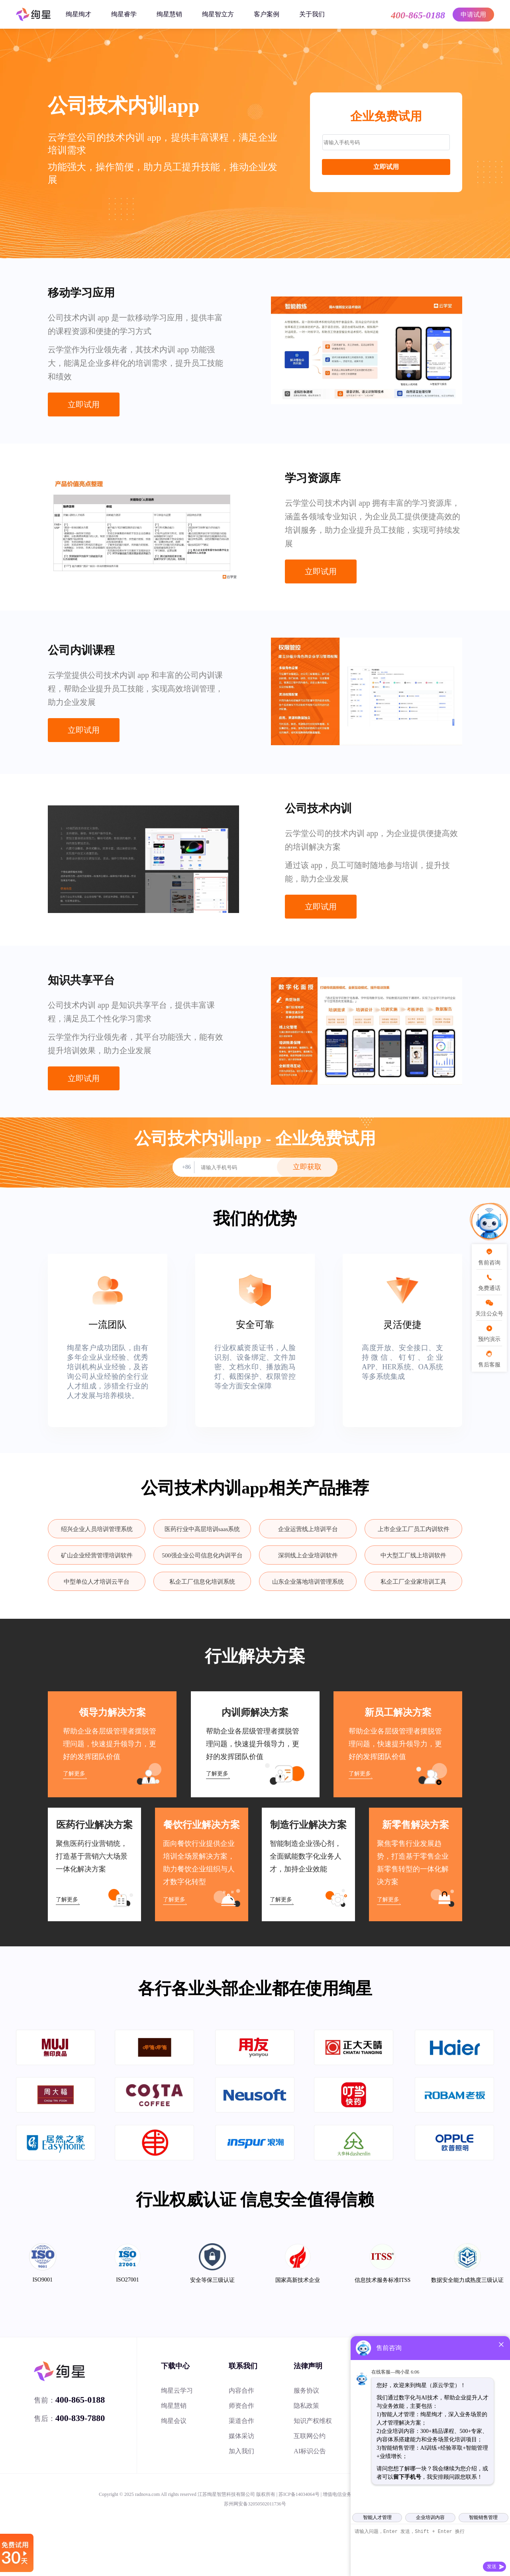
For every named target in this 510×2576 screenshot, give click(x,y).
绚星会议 (173, 2420)
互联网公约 (310, 2436)
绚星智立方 (218, 14)
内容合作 (241, 2390)
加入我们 (241, 2451)
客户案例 (266, 14)
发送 (491, 2566)
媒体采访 (241, 2436)
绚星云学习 (177, 2390)
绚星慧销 (169, 14)
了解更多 (74, 1774)
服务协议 (306, 2390)
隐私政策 (306, 2405)
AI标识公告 (310, 2451)
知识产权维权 (313, 2420)
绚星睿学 (124, 14)
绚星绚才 (78, 14)
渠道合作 (241, 2420)
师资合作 (241, 2405)
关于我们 (312, 14)
